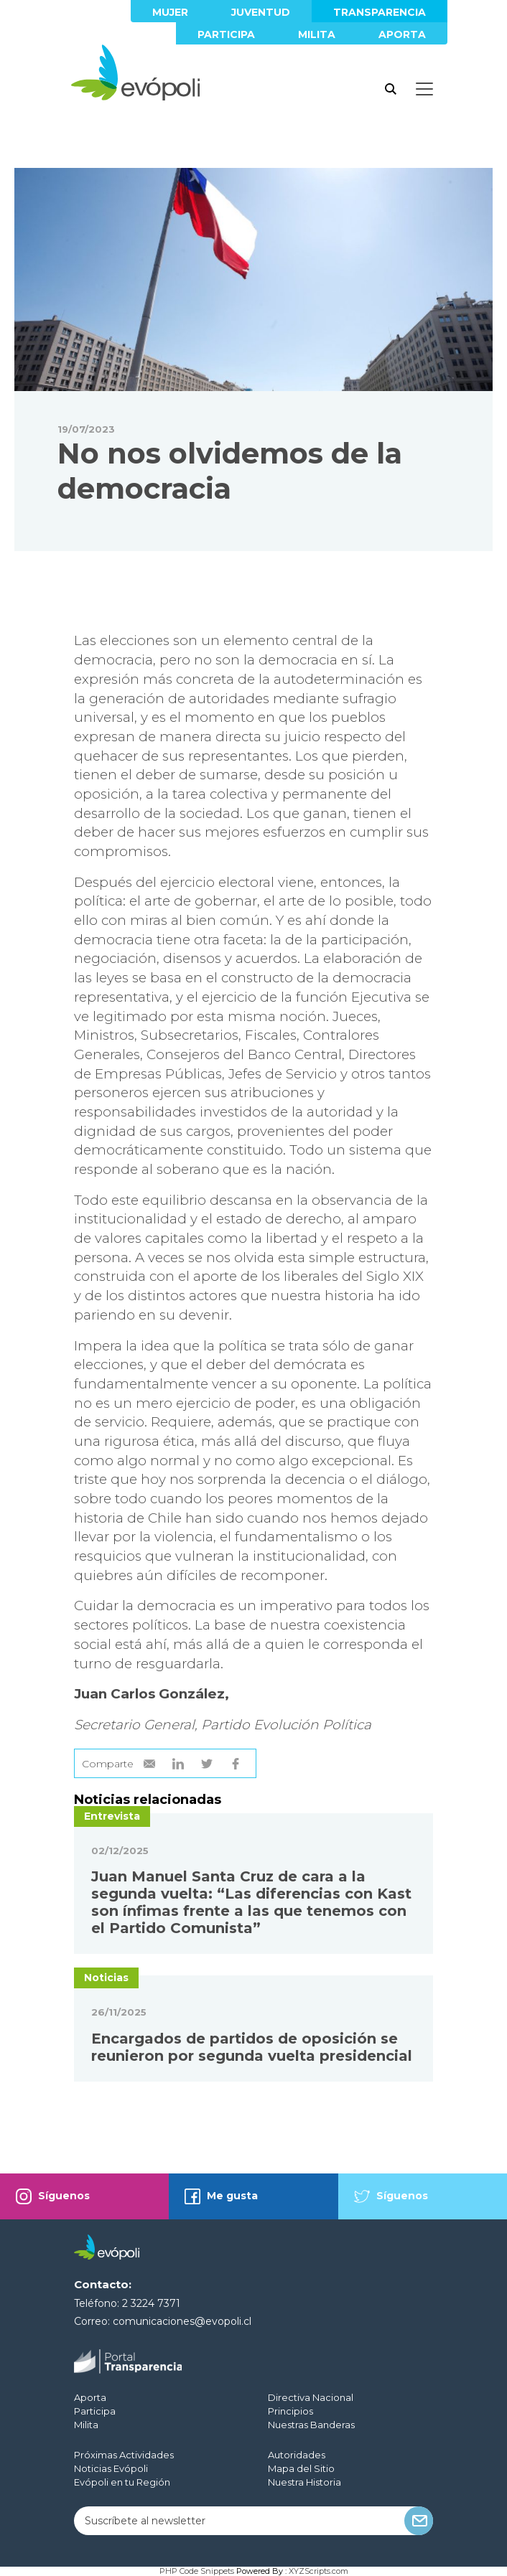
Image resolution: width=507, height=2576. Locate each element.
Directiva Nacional (310, 2397)
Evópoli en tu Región (122, 2482)
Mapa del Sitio (301, 2468)
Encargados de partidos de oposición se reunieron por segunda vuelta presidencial (251, 2047)
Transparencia (379, 12)
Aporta (402, 34)
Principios (290, 2411)
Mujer (170, 12)
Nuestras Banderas (311, 2424)
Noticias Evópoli (111, 2468)
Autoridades (296, 2454)
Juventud (260, 12)
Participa (226, 34)
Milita (316, 34)
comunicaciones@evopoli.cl (182, 2321)
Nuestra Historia (304, 2482)
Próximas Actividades (124, 2454)
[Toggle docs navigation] (424, 88)
